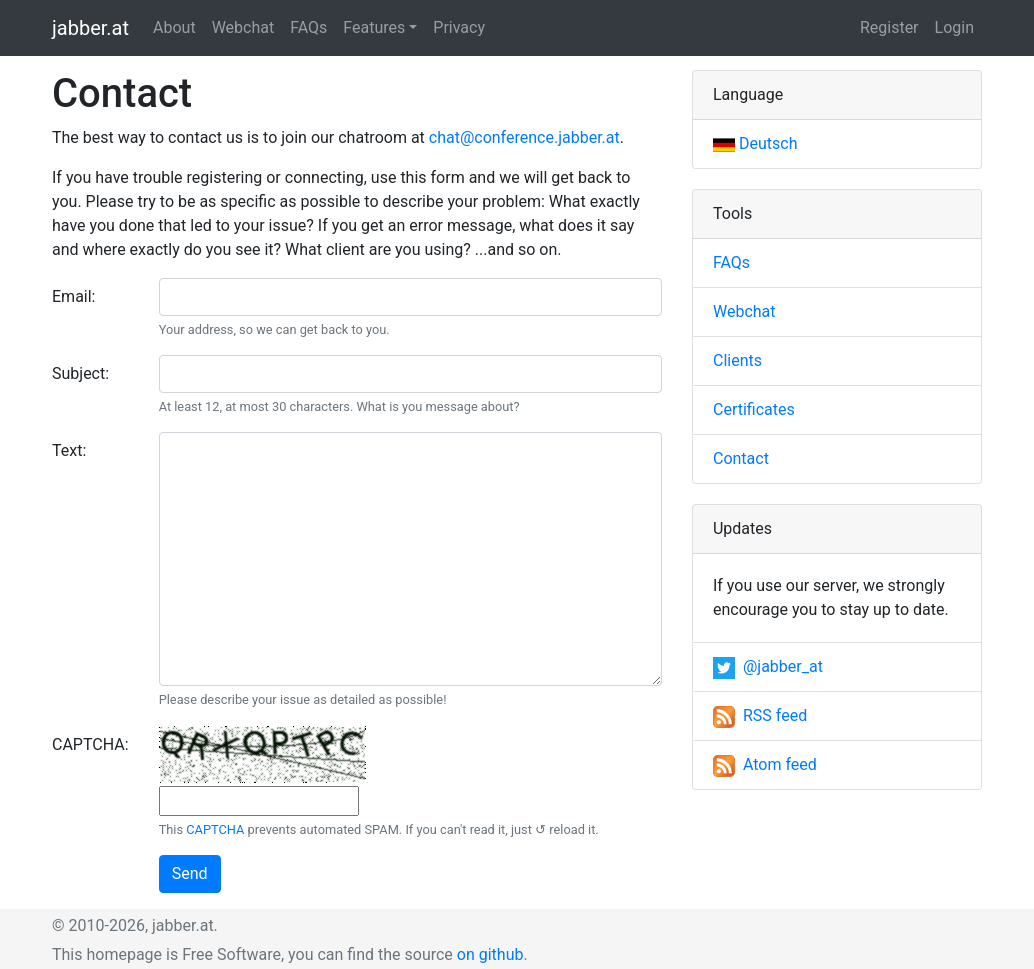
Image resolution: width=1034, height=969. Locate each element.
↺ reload (560, 829)
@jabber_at (768, 666)
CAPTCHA (215, 829)
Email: (73, 296)
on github (490, 954)
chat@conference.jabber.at (524, 137)
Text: (69, 450)
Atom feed (765, 764)
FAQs (308, 27)
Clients (737, 360)
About (174, 27)
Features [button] (374, 27)
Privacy (459, 27)
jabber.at (90, 28)
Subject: (80, 373)
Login (954, 27)
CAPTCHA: (90, 744)
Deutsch (755, 143)
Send (190, 873)
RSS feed (760, 715)
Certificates (754, 409)
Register (889, 27)
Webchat (243, 27)
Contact (741, 458)
